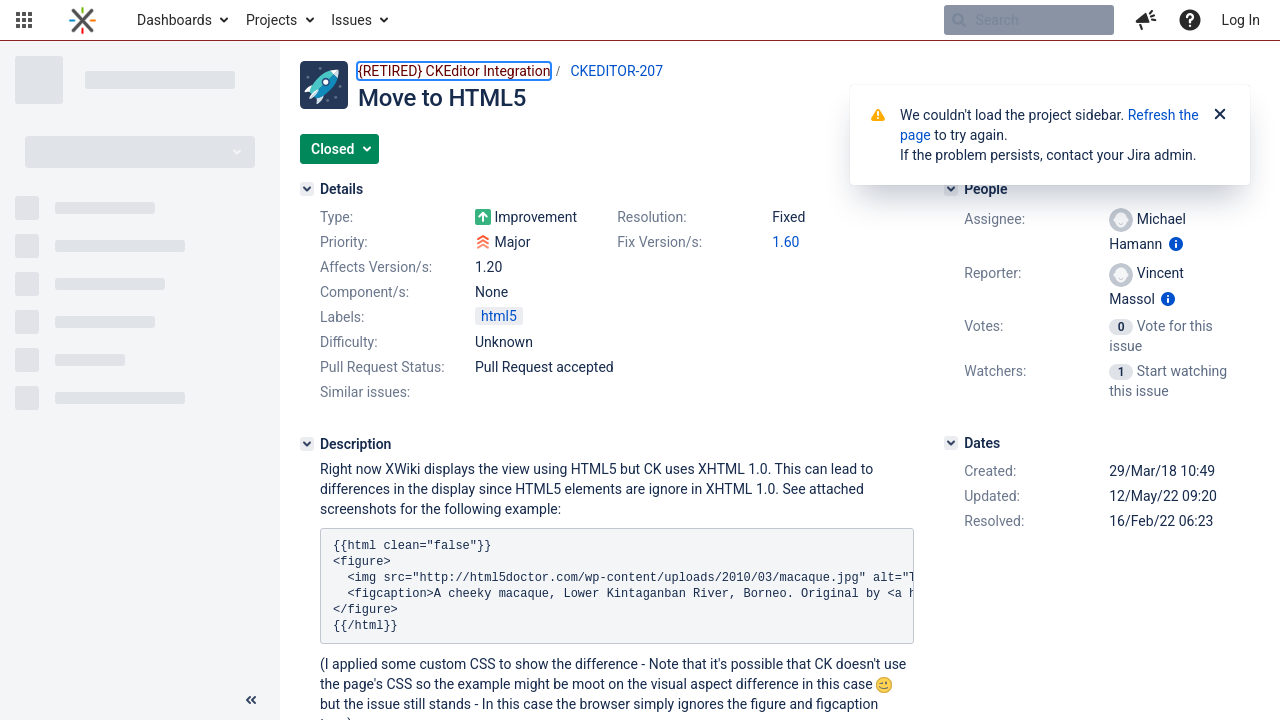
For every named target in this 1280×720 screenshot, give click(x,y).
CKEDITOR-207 (616, 71)
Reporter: (992, 273)
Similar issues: (365, 392)
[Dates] (951, 443)
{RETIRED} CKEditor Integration (454, 71)
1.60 (785, 242)
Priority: (344, 242)
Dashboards (174, 20)
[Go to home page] (82, 20)
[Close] (1220, 115)
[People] (951, 189)
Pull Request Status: (382, 367)
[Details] (307, 189)
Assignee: (994, 219)
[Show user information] (1176, 244)
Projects (271, 20)
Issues (351, 20)
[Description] (307, 444)
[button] (24, 20)
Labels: (342, 317)
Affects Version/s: (376, 267)
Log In (1241, 20)
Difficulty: (349, 342)
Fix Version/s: (659, 242)
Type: (336, 217)
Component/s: (364, 292)
